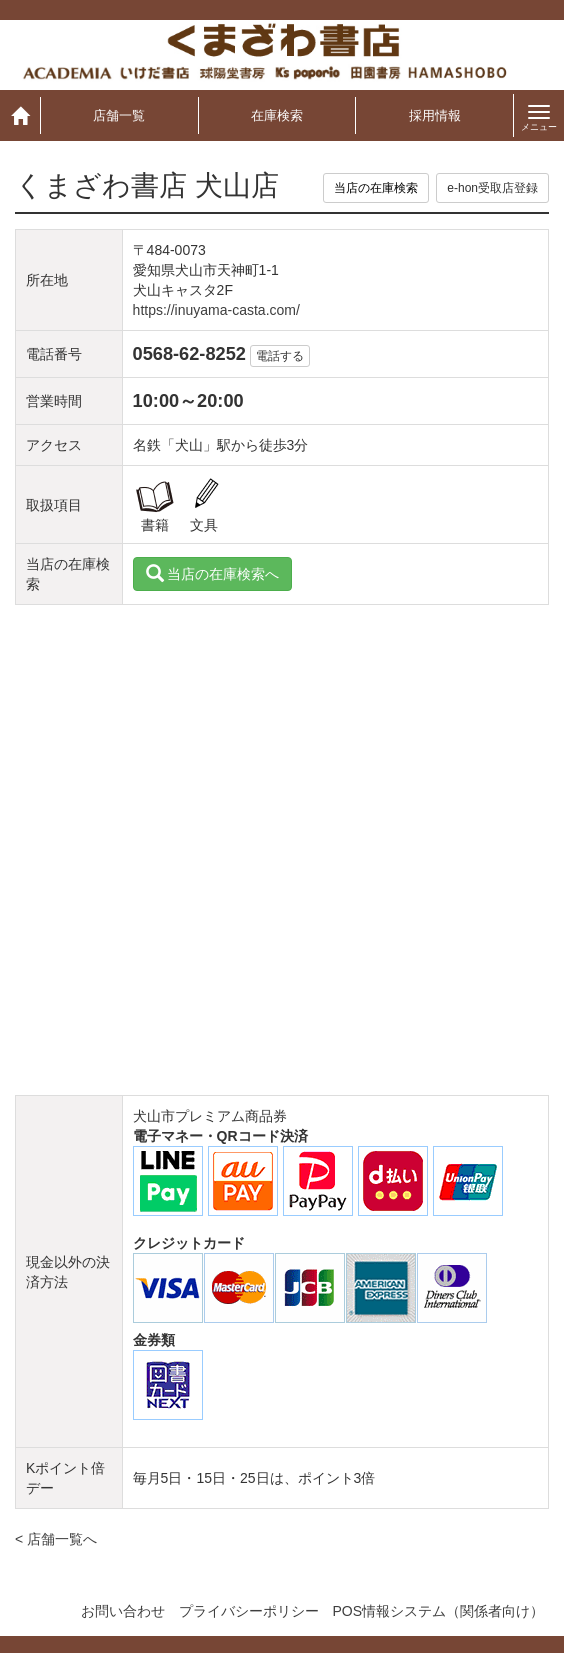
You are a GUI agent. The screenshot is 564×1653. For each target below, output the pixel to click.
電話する (280, 356)
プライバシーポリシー (249, 1611)
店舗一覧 (119, 115)
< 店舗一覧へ (56, 1539)
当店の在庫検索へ (213, 574)
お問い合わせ (123, 1611)
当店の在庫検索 (376, 188)
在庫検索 (277, 115)
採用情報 (435, 115)
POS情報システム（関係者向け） (438, 1611)
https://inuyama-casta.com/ (216, 310)
